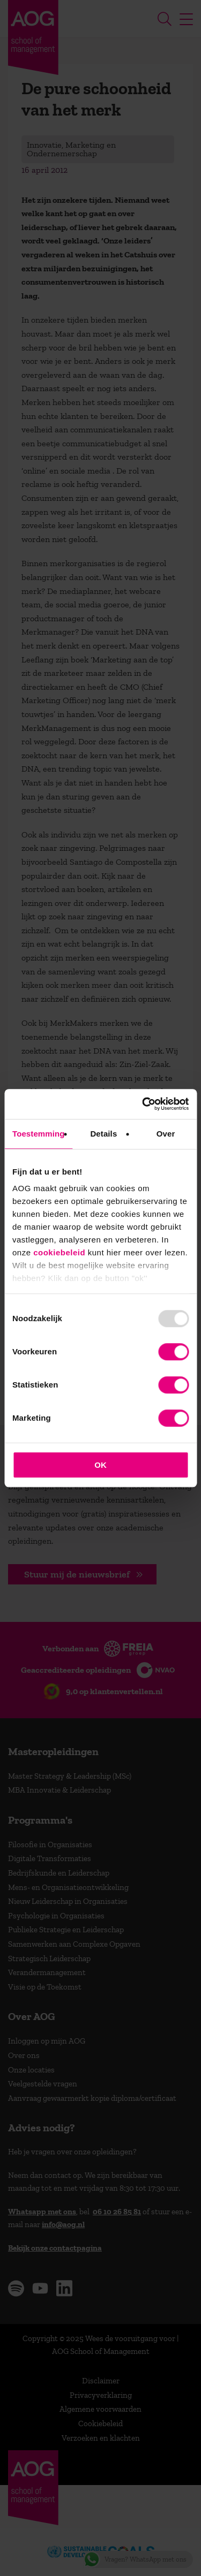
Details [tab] (103, 1133)
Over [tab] (166, 1133)
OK (100, 1464)
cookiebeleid (59, 1252)
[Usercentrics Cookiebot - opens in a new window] (143, 1104)
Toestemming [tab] (38, 1133)
